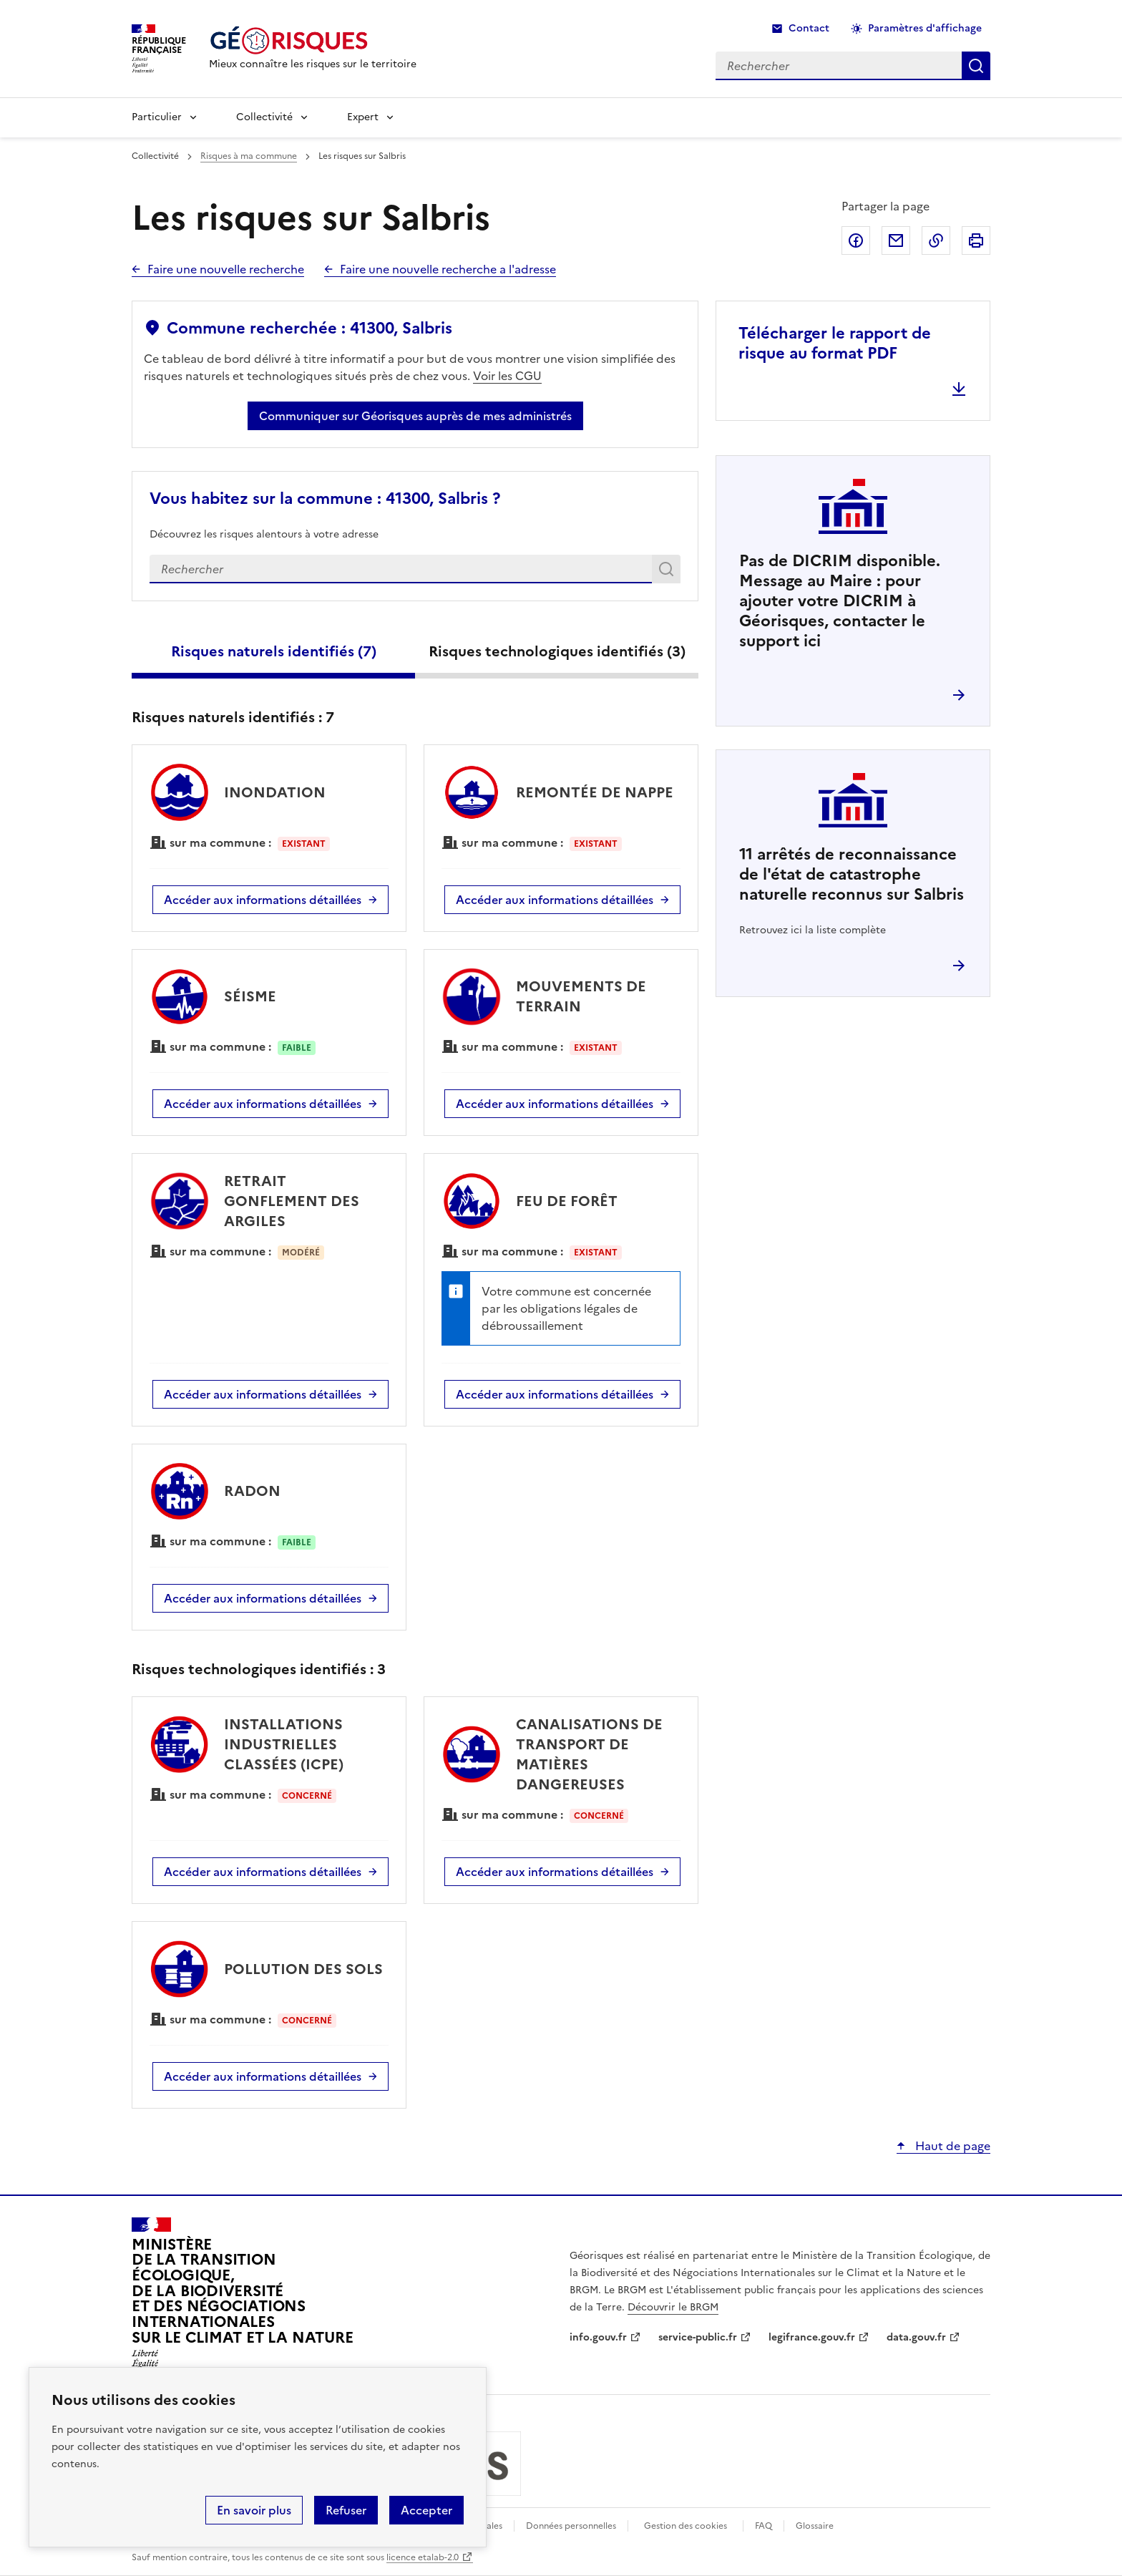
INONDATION (275, 792)
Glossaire (815, 2525)
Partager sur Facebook (855, 240)
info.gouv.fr (598, 2337)
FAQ (763, 2525)
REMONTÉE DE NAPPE (594, 792)
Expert (363, 117)
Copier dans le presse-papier (936, 240)
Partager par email (896, 240)
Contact (809, 28)
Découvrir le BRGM (673, 2307)
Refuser (346, 2510)
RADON (252, 1491)
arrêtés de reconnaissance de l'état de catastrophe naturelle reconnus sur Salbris (851, 874)
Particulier (157, 117)
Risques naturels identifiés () (273, 651)
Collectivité (264, 117)
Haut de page (951, 2145)
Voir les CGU (507, 375)
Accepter (426, 2510)
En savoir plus (254, 2510)
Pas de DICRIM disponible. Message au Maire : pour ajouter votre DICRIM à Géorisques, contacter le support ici (839, 601)
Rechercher (668, 571)
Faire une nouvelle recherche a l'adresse (448, 269)
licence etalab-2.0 (422, 2557)
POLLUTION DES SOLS (303, 1969)
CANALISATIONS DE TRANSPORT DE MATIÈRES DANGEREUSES (589, 1754)
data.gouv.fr (916, 2337)
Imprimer (976, 240)
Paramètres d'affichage (925, 28)
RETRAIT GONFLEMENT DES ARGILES (291, 1201)
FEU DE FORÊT (567, 1201)
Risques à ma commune (248, 156)
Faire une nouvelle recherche (225, 269)
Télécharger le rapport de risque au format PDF (834, 343)
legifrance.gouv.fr (812, 2337)
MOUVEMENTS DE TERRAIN (581, 996)
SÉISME (250, 996)
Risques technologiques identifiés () (557, 651)
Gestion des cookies (685, 2525)
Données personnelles (571, 2525)
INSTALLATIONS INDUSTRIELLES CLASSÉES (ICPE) (283, 1744)
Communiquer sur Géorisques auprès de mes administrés (415, 415)
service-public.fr (697, 2337)
